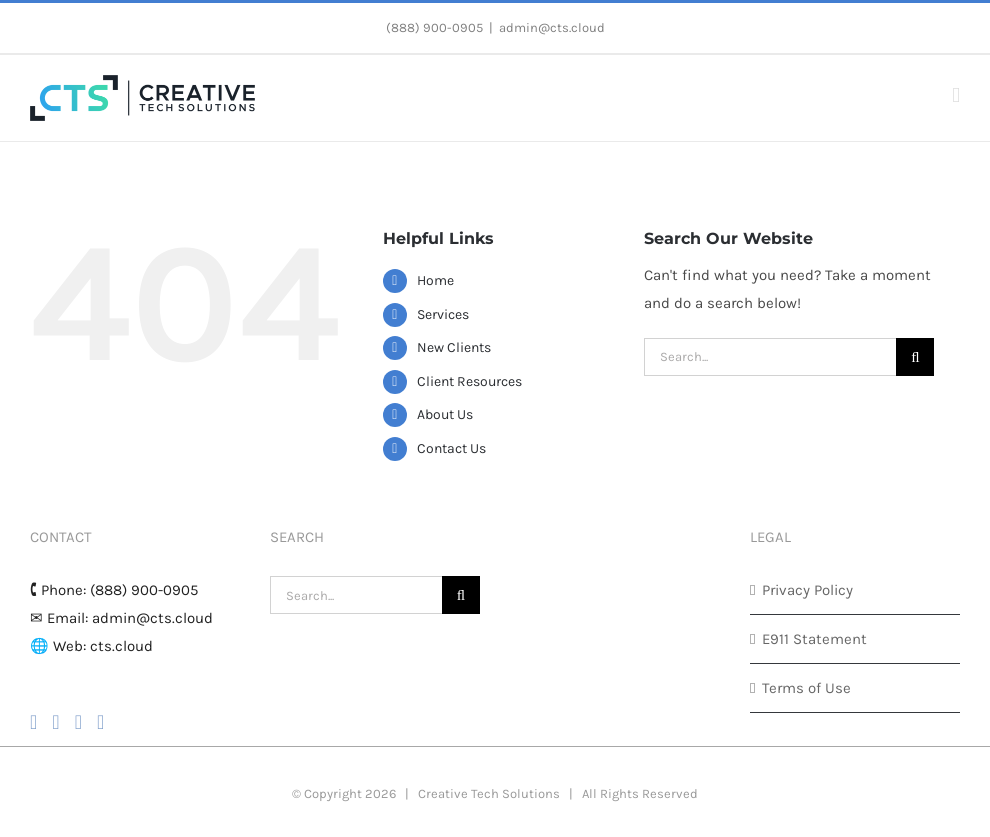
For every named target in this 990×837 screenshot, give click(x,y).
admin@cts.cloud (552, 27)
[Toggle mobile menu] (956, 95)
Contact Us (451, 448)
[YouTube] (78, 722)
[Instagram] (55, 722)
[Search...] (770, 357)
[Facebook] (33, 722)
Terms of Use (806, 688)
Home (435, 280)
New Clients (454, 347)
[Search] (915, 357)
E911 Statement (814, 639)
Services (443, 314)
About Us (445, 414)
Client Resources (469, 381)
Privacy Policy (807, 590)
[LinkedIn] (100, 722)
